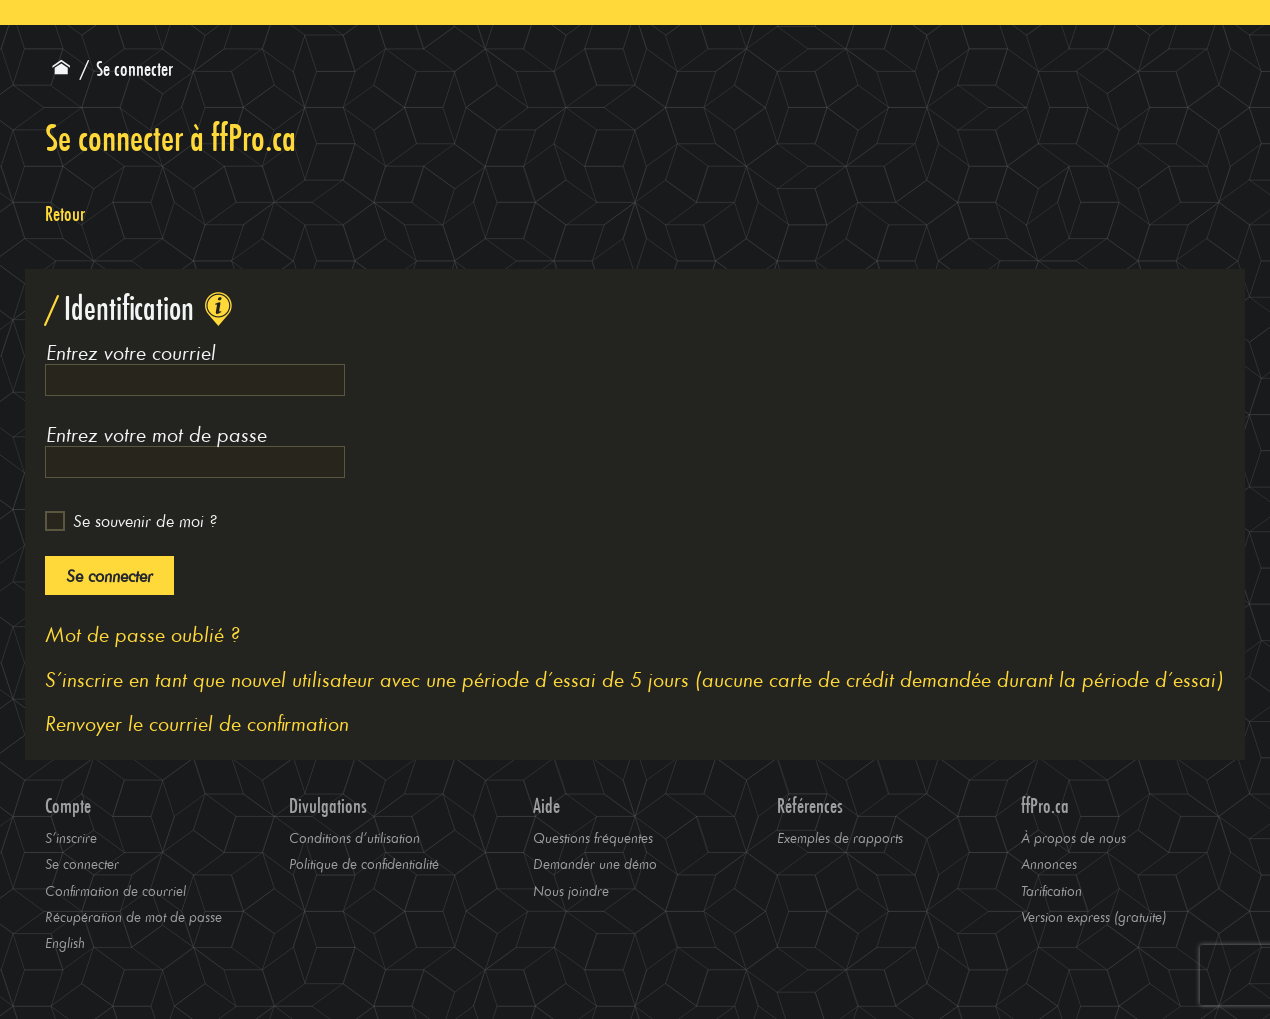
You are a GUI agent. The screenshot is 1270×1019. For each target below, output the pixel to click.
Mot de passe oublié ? (142, 633)
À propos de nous (1073, 837)
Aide (546, 806)
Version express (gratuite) (1093, 916)
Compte (68, 806)
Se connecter (109, 575)
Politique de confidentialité (364, 863)
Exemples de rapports (840, 837)
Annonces (1049, 863)
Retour (65, 214)
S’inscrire (71, 837)
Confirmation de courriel (115, 890)
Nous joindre (571, 890)
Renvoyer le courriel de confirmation (197, 722)
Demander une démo (595, 863)
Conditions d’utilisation (354, 837)
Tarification (1051, 890)
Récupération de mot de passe (133, 916)
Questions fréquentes (593, 837)
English (65, 942)
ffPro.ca (1045, 806)
